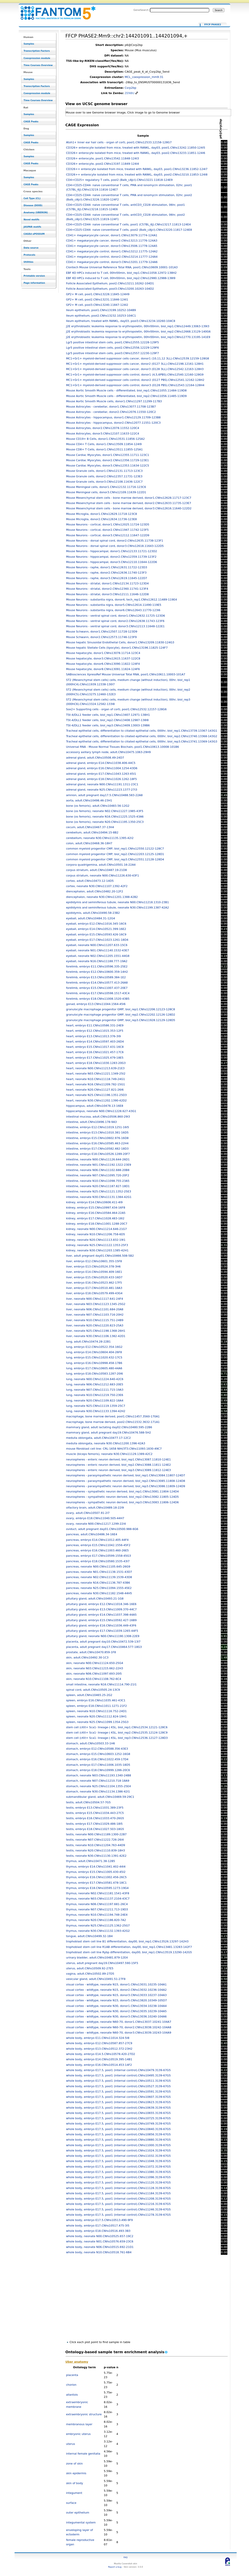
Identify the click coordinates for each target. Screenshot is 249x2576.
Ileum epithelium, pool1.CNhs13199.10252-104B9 (101, 310)
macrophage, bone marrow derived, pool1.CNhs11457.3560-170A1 (113, 1416)
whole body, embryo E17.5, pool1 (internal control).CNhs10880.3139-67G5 (118, 2139)
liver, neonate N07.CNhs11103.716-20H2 (95, 1314)
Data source (31, 248)
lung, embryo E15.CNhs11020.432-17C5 (94, 1357)
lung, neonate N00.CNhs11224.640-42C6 (94, 1379)
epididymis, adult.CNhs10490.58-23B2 (93, 912)
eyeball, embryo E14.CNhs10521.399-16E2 (96, 929)
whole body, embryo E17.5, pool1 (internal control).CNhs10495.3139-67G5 (118, 2075)
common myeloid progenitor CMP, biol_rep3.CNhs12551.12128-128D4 (115, 859)
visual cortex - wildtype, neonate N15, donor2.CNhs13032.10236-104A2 (116, 1989)
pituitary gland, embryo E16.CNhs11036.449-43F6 (101, 1625)
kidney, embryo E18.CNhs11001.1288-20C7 (96, 1223)
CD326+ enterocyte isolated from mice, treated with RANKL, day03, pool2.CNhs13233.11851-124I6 (135, 153)
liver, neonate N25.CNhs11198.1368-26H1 (95, 1330)
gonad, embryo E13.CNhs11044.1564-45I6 (96, 1004)
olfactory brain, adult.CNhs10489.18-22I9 (95, 1507)
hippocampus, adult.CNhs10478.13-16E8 (94, 1105)
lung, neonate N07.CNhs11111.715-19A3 (94, 1389)
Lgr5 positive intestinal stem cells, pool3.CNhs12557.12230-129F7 (112, 353)
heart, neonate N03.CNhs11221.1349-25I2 (95, 1073)
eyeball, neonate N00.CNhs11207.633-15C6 (97, 945)
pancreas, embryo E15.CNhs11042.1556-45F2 (98, 1545)
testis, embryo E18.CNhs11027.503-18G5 (95, 1829)
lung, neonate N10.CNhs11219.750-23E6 (94, 1395)
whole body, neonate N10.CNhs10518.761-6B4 (99, 2252)
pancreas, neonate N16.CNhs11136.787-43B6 (98, 1582)
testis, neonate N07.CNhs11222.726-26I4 (95, 1839)
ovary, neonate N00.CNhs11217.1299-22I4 (96, 1523)
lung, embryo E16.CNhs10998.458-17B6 (94, 1363)
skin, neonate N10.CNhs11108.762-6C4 (93, 1679)
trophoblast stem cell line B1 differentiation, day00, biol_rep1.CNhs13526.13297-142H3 (127, 1941)
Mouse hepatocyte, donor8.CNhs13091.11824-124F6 (103, 669)
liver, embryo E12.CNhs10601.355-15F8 (94, 1261)
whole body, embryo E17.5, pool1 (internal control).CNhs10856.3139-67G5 (118, 2134)
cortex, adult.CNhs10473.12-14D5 (90, 880)
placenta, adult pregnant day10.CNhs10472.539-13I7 (103, 1641)
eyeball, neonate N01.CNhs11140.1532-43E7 (97, 950)
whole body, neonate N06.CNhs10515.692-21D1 (100, 2247)
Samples (29, 44)
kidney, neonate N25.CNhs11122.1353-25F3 (97, 1245)
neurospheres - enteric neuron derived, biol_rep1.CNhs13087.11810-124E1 (118, 1459)
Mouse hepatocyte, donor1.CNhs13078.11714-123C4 (103, 653)
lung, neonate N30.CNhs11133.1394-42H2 (95, 1411)
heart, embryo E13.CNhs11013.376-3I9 (93, 1036)
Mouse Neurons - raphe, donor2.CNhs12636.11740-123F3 (106, 572)
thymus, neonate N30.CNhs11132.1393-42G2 (98, 1930)
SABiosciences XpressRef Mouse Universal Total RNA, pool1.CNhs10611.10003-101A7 (125, 674)
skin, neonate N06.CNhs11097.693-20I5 (94, 1673)
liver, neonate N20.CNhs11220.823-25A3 (94, 1325)
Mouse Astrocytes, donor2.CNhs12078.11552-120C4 (102, 428)
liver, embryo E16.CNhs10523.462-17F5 (94, 1282)
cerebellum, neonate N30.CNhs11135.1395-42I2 (100, 838)
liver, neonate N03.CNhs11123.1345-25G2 (95, 1304)
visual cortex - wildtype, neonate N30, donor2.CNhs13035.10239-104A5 (116, 2011)
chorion (71, 2384)
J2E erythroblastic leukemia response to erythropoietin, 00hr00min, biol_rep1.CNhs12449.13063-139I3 (137, 326)
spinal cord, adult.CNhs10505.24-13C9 (93, 1689)
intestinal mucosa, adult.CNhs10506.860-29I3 (98, 1116)
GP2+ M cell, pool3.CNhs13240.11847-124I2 (97, 304)
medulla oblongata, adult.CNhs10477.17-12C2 (98, 1437)
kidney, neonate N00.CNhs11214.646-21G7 (96, 1229)
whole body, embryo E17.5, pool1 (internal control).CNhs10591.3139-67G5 (118, 2091)
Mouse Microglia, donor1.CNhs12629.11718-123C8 (101, 514)
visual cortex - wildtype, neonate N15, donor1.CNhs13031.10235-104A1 (116, 1984)
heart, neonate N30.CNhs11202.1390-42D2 (96, 1100)
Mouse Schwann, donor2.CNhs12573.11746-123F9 (101, 637)
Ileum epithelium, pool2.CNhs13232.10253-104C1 (101, 315)
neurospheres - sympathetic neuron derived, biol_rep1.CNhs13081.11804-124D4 (122, 1491)
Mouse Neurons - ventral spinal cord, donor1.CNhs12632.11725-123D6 (115, 615)
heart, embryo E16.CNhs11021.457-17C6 (95, 1052)
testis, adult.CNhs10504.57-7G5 (88, 1802)
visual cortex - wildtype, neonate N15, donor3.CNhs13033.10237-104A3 (116, 1995)
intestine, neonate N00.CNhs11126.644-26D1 (98, 1159)
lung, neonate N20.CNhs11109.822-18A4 (94, 1400)
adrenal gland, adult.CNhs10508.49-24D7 (95, 757)
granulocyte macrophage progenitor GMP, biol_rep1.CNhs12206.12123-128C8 (120, 1009)
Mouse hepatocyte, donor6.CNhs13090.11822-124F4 (103, 663)
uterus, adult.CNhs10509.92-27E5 (89, 1968)
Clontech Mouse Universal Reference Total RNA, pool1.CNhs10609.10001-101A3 (122, 267)
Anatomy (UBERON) (36, 212)
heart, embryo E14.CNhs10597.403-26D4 (95, 1041)
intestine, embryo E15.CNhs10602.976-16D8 (97, 1138)
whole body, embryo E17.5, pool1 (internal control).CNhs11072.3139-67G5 (118, 2166)
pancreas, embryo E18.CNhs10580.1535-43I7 (98, 1561)
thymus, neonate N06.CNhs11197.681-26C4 (97, 1904)
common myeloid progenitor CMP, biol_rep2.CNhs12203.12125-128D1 (115, 854)
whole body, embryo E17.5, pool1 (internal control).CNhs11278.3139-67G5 (118, 2214)
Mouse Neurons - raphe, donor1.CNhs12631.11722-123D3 (106, 567)
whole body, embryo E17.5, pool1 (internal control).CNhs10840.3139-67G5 (118, 2129)
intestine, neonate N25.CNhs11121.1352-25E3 (98, 1191)
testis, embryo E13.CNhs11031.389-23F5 (95, 1807)
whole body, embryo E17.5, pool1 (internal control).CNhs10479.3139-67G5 (118, 2070)
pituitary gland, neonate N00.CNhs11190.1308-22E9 (102, 1636)
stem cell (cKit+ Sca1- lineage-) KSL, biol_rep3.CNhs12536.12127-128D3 (117, 1737)
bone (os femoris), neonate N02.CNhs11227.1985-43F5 (104, 811)
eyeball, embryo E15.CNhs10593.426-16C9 (96, 934)
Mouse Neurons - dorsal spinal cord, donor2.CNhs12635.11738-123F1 (114, 540)
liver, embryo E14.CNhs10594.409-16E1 (94, 1271)
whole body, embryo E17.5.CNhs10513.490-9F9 (99, 2220)
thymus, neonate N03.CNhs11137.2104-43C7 (98, 1898)
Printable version (34, 276)
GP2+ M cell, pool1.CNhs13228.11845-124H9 (98, 294)
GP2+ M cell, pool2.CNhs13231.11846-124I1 (97, 299)
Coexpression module (37, 58)
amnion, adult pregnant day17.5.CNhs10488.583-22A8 (104, 795)
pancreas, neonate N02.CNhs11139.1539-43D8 (99, 1577)
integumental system (81, 2522)
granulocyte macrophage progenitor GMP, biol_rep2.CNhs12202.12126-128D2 (120, 1014)
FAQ (126, 2557)
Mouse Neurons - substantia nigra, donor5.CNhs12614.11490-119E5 (113, 604)
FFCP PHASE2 (212, 25)
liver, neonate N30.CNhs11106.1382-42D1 (95, 1336)
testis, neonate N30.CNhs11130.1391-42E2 (96, 1855)
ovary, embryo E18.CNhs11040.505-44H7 (95, 1518)
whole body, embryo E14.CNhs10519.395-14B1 (99, 2059)
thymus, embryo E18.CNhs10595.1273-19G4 (97, 1888)
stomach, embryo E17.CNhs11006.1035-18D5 (98, 1764)
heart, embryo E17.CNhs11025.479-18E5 (95, 1057)
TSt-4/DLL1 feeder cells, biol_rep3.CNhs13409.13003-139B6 (108, 725)
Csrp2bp (130, 87)
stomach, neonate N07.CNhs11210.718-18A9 (97, 1780)
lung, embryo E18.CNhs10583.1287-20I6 (94, 1373)
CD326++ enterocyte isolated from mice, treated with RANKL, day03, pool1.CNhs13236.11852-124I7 (137, 169)
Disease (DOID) (33, 205)
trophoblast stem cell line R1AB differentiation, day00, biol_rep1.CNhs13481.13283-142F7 (129, 1947)
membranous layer (79, 2424)
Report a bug (114, 2567)
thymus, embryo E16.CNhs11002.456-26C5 (96, 1877)
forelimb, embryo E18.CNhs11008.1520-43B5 (98, 998)
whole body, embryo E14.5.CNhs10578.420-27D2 (100, 2054)
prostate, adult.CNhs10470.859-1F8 (91, 1652)
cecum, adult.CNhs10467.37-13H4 (90, 827)
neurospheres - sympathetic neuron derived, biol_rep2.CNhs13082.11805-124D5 (122, 1496)
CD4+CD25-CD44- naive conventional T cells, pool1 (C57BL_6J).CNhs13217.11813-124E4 (128, 224)
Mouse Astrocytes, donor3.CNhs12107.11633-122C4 (102, 433)
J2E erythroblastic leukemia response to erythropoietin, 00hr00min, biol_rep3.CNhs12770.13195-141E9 (138, 337)
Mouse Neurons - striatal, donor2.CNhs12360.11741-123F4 (107, 588)
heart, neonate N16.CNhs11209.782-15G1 (95, 1084)
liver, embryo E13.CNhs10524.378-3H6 (93, 1266)
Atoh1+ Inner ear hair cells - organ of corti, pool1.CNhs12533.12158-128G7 (119, 142)
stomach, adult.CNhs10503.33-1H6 (90, 1743)
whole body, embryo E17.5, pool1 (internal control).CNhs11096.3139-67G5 (118, 2177)
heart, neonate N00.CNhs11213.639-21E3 (95, 1068)
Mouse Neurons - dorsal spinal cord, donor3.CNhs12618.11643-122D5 (115, 546)
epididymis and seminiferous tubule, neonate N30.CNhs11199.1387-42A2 (117, 907)
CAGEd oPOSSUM (34, 234)
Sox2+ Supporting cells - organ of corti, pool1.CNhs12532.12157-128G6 (116, 709)
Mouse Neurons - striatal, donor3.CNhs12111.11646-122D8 (107, 594)
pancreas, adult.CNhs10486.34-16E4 (91, 1534)
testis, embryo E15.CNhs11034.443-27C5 (95, 1813)
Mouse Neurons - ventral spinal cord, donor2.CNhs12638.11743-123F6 (115, 621)
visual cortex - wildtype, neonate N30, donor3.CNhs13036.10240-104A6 (116, 2016)
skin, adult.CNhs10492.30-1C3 (87, 1657)
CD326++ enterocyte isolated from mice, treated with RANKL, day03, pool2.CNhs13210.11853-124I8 (137, 174)
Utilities (28, 262)
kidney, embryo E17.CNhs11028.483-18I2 (95, 1218)
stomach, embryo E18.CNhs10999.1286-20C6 (98, 1770)
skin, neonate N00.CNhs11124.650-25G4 (94, 1663)
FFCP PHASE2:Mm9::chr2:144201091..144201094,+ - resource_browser (55, 10)
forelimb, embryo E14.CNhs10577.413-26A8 (97, 982)
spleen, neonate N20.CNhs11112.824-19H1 (96, 1716)
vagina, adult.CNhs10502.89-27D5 (90, 1973)
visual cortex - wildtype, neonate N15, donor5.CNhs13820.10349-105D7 (116, 2000)
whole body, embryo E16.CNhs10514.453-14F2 (99, 2064)
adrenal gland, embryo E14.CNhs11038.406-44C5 (101, 763)
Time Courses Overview (38, 65)
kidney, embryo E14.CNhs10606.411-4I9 (94, 1202)
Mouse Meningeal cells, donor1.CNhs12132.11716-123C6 (106, 487)
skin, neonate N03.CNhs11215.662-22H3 (94, 1668)
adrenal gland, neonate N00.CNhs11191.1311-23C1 (102, 784)
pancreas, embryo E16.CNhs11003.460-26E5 (97, 1550)
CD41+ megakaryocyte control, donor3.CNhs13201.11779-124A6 (112, 262)
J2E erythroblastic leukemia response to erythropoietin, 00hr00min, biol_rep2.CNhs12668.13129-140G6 (138, 331)
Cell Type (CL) (32, 198)
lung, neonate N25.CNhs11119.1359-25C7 (95, 1405)
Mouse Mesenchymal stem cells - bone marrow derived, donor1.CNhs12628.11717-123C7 (128, 497)
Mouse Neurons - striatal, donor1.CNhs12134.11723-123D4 (107, 583)
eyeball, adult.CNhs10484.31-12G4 (90, 918)
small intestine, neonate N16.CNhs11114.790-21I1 (101, 1684)
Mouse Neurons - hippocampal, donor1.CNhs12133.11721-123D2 (111, 551)
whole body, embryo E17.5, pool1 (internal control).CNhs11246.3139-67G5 (118, 2209)
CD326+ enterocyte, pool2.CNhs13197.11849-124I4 (102, 163)
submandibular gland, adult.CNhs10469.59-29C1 (100, 1796)
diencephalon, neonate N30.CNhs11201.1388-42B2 (102, 897)
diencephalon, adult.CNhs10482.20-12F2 (94, 891)
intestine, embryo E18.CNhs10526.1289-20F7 (98, 1154)
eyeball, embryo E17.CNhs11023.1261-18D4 (97, 939)
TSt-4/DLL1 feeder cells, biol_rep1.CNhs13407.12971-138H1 (108, 714)
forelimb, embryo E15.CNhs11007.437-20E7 (97, 988)
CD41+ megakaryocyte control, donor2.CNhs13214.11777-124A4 (112, 256)
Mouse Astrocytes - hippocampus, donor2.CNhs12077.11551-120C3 (113, 422)
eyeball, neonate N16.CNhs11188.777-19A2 (96, 961)
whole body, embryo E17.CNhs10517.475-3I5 (97, 2225)
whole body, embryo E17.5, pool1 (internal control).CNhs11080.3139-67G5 (118, 2172)
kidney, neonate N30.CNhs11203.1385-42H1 (97, 1250)
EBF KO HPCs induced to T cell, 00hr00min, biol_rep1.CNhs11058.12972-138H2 (121, 272)
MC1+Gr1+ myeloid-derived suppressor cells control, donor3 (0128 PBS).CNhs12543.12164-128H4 (135, 385)
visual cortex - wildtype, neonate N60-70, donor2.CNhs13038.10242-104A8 (118, 2027)
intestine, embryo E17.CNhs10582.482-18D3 (97, 1148)
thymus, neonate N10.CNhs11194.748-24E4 (97, 1914)
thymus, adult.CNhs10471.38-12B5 (90, 1861)
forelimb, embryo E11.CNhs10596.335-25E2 (97, 966)
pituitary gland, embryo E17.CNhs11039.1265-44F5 (102, 1630)
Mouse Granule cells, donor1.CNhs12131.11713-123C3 (104, 470)
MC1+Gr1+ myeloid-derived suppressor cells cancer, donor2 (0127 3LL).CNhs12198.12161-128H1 (135, 363)
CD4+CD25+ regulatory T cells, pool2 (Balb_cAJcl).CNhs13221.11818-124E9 (119, 179)
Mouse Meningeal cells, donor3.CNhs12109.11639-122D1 (106, 492)
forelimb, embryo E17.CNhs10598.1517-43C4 (98, 993)
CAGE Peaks (31, 121)
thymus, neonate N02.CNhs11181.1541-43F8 (97, 1893)
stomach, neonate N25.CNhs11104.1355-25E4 (98, 1786)
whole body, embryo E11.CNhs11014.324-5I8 (97, 2038)
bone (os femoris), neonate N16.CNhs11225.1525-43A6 (105, 816)
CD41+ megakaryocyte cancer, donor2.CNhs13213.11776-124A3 (111, 240)
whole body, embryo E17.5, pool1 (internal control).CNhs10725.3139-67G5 (118, 2118)
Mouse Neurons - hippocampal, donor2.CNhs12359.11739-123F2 (111, 556)
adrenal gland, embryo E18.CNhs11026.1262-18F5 (101, 779)
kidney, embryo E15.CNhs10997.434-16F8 (95, 1207)
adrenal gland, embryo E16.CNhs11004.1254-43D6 (102, 768)
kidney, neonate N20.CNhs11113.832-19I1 (96, 1239)
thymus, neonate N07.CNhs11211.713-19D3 (97, 1909)
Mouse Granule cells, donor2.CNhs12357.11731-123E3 (104, 476)
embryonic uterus (78, 2434)
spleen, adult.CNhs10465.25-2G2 (89, 1695)
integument (74, 2493)
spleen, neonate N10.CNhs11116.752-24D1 (96, 1711)
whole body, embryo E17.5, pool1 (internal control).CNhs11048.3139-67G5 (118, 2161)
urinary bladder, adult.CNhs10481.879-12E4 (97, 1957)
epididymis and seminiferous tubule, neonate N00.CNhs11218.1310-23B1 (117, 902)
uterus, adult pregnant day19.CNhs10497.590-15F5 (102, 1963)
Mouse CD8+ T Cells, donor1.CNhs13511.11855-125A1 (104, 449)
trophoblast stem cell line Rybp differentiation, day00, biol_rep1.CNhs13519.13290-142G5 (129, 1952)
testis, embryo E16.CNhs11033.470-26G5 (95, 1818)
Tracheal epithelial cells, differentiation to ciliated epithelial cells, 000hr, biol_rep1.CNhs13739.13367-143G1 (141, 730)
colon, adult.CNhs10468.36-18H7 (89, 843)
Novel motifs (31, 219)
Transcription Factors (37, 51)
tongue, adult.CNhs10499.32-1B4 (89, 1936)
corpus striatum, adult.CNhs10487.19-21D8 (96, 870)
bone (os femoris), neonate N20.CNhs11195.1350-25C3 (105, 821)
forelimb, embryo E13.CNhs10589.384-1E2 (96, 977)
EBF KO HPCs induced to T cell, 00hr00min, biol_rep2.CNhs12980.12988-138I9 (120, 278)
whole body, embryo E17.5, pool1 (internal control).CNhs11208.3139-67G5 (118, 2198)
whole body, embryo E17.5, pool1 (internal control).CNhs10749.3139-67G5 (118, 2123)
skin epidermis (76, 2473)
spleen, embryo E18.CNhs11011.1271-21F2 (96, 1705)
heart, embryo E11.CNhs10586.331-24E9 (95, 1025)
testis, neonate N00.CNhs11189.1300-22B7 (96, 1834)
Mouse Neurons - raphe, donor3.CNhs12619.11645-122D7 (106, 578)
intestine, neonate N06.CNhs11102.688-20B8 (98, 1170)
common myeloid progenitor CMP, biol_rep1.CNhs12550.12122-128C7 (115, 848)
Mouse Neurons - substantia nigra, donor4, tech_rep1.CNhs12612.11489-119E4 (121, 599)
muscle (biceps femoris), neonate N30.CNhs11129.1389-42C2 (109, 1454)
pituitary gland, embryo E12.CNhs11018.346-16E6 (101, 1604)
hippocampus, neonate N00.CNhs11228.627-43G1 (101, 1111)
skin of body (74, 2483)
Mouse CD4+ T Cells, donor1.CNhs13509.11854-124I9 (104, 444)
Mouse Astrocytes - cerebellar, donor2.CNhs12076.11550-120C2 (111, 412)
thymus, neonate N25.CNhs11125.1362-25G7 (98, 1925)
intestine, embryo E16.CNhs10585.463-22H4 (97, 1143)
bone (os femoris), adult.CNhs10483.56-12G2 (98, 805)
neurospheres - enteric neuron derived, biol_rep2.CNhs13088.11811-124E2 (118, 1464)
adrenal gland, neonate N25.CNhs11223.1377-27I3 (101, 789)
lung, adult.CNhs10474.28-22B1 (88, 1341)
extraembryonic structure (84, 2414)
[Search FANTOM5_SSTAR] (179, 10)
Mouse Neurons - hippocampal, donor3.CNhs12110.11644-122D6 (111, 562)
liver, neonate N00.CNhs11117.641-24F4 (94, 1298)
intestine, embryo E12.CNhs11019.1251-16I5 (97, 1127)
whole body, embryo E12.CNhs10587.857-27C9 (99, 2043)
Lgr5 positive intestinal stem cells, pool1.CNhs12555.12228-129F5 (112, 342)
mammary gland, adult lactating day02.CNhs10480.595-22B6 (109, 1427)
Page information (34, 283)
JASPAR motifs (32, 227)
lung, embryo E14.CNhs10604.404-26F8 (94, 1352)
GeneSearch (141, 9)
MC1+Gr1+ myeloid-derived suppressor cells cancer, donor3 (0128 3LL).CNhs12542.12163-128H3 (135, 369)
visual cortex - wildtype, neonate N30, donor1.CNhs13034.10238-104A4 (116, 2006)
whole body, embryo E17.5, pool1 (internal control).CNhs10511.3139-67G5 (118, 2080)
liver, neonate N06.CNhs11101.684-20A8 (94, 1309)
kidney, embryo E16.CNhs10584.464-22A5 (96, 1212)
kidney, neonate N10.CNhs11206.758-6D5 (95, 1234)
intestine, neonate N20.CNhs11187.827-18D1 (98, 1186)
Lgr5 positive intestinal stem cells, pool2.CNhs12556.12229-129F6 (112, 347)
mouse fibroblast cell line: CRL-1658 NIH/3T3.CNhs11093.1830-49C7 (114, 1448)
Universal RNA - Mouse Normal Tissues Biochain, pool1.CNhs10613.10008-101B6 (122, 746)
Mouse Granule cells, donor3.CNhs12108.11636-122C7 (104, 481)
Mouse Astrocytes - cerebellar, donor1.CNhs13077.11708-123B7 (111, 406)
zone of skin (74, 2463)
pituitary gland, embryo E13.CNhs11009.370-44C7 (101, 1609)
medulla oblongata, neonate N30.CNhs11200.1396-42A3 (105, 1443)
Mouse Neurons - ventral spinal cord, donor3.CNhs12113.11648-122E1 (115, 626)
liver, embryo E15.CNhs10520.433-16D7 (94, 1277)
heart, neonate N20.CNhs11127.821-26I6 (95, 1089)
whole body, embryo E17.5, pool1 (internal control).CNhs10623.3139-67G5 (118, 2102)
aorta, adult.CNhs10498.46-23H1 (89, 800)
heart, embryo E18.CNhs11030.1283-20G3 (96, 1063)
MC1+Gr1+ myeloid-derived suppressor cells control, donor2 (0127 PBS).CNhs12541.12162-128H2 (135, 379)
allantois (72, 2394)
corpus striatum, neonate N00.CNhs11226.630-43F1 (102, 875)
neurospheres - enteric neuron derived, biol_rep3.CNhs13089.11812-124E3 (118, 1470)
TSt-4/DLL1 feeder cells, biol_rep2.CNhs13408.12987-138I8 (107, 720)
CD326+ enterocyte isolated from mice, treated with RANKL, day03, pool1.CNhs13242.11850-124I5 (135, 147)
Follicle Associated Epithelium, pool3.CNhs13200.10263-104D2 (110, 288)
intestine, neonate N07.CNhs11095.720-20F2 (97, 1175)
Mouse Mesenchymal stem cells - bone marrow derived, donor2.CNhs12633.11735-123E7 (128, 503)
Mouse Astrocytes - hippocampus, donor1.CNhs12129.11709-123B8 (113, 417)
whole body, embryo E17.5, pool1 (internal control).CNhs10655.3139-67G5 (118, 2113)
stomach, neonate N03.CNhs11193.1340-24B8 (98, 1775)
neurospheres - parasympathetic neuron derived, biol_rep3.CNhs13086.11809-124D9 (125, 1486)
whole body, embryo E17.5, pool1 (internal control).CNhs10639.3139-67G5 (118, 2107)
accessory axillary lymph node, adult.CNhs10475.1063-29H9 (108, 752)
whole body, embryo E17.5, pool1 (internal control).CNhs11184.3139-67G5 (118, 2193)
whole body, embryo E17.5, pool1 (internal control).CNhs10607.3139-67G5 (118, 2096)
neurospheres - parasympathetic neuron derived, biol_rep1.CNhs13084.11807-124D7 (125, 1475)
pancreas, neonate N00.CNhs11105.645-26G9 (98, 1566)
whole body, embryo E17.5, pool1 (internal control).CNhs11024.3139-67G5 (118, 2150)
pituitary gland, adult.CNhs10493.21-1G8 (95, 1598)
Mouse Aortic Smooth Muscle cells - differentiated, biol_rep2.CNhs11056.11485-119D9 (126, 396)
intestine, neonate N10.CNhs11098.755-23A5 (98, 1180)
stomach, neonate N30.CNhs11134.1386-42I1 (98, 1791)
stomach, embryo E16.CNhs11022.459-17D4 (97, 1759)
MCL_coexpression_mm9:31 (144, 77)
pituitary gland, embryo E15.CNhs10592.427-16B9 (101, 1620)
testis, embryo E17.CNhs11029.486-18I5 (94, 1823)
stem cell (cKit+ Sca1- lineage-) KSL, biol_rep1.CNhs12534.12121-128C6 (117, 1727)
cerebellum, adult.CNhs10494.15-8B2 (92, 832)
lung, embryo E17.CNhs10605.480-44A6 (94, 1368)
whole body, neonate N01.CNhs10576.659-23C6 (99, 2241)
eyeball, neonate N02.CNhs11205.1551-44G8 (98, 956)
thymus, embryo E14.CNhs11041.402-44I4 (96, 1866)
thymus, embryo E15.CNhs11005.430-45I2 (96, 1871)
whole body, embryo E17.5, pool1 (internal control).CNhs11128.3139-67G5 (118, 2188)
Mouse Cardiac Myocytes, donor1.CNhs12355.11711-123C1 (107, 455)
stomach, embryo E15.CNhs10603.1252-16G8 (98, 1754)
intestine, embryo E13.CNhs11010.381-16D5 (97, 1132)
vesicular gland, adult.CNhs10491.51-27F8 (96, 1979)
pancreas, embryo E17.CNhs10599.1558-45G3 (98, 1555)
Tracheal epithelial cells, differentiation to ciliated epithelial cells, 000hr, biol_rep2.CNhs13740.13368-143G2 (141, 736)
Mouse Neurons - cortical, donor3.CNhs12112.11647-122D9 (107, 535)
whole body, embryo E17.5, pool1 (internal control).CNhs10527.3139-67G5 (118, 2086)
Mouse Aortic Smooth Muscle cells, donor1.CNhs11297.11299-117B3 (114, 401)
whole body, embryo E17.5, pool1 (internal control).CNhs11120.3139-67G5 (118, 2182)
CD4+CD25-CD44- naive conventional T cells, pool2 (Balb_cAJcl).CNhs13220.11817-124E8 (129, 229)
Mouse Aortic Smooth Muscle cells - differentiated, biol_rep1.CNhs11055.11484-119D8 (126, 390)
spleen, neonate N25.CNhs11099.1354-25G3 (97, 1722)
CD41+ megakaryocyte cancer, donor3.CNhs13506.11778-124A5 (111, 245)
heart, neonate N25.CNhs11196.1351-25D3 (96, 1095)
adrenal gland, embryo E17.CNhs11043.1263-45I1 (101, 773)
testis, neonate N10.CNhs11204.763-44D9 (95, 1845)
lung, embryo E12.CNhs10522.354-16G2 (94, 1346)
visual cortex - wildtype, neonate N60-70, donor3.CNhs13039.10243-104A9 (118, 2032)
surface (71, 2502)
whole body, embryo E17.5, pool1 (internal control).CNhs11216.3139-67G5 (118, 2204)
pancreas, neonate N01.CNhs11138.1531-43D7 (99, 1571)
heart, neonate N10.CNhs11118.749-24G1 (95, 1079)
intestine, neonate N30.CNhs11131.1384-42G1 (99, 1197)
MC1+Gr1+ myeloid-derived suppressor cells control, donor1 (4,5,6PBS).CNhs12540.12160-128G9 (135, 374)
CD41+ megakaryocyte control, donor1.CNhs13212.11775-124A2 (112, 251)
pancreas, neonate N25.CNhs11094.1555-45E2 (99, 1588)
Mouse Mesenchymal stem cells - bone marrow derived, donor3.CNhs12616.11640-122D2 (128, 508)
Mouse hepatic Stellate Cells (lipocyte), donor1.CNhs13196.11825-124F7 (117, 647)
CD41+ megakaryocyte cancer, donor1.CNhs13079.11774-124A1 (111, 235)
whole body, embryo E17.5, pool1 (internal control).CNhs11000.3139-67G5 (118, 2145)
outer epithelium (77, 2512)
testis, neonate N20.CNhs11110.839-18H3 (95, 1850)
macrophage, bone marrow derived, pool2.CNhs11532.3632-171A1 (113, 1422)
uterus (70, 2444)
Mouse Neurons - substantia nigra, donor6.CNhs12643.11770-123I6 (113, 610)
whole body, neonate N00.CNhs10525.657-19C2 (99, 2236)
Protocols (29, 255)
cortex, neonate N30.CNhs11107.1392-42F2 (97, 886)
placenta (72, 2375)
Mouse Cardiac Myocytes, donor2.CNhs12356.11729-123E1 (107, 460)
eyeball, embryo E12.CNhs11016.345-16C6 (96, 923)
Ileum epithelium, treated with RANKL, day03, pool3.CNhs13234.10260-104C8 (120, 321)
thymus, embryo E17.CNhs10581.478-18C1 (96, 1882)
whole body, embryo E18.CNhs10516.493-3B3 (98, 2230)
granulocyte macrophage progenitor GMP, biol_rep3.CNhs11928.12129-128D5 (120, 1020)
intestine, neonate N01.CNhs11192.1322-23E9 (98, 1164)
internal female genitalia (83, 2453)
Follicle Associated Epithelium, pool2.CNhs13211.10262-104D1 (110, 283)
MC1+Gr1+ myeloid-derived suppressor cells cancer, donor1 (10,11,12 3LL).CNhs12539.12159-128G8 (137, 358)
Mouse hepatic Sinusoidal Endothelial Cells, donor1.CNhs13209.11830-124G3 (120, 642)
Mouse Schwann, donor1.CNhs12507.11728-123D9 (101, 631)
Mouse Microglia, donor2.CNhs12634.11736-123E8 (101, 519)
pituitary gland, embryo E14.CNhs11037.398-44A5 (101, 1614)
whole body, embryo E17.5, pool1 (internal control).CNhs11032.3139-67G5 (118, 2155)
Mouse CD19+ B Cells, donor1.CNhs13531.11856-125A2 (105, 438)
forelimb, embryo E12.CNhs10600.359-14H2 (97, 971)
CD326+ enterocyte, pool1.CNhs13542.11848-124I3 (102, 158)
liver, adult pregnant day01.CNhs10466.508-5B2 (100, 1255)
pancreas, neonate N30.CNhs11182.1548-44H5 (99, 1593)
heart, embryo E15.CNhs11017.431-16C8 (95, 1046)
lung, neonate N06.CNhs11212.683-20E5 (94, 1384)
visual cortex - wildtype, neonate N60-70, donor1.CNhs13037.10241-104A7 (118, 2021)
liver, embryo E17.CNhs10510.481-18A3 (94, 1288)
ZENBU (129, 93)
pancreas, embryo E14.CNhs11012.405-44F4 (97, 1539)
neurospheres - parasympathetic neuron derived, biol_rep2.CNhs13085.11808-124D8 (125, 1481)
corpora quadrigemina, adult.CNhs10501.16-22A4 (101, 864)
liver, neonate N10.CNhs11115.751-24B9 (94, 1320)
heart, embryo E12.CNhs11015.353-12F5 (94, 1030)
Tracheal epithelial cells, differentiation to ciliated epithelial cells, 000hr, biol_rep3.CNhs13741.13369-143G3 (141, 741)
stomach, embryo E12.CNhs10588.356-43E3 (97, 1748)
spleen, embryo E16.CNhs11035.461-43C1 (95, 1700)
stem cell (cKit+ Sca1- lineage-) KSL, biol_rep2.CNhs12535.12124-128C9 (117, 1732)
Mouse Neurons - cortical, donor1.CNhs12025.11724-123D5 (107, 524)
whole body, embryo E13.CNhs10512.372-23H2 (99, 2048)
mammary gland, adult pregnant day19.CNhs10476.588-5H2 (108, 1432)
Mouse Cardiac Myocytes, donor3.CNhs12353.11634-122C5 (107, 465)
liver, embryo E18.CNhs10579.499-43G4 (94, 1293)
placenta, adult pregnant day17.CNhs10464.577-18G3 (104, 1647)
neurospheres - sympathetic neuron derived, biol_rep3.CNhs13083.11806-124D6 (122, 1502)
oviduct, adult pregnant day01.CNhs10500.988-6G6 (102, 1529)
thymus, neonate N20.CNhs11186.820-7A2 (96, 1920)
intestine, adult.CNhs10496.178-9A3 (91, 1122)
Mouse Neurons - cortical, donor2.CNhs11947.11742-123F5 (107, 529)
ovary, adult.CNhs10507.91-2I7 (88, 1513)
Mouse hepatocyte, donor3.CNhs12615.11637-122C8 (103, 658)
